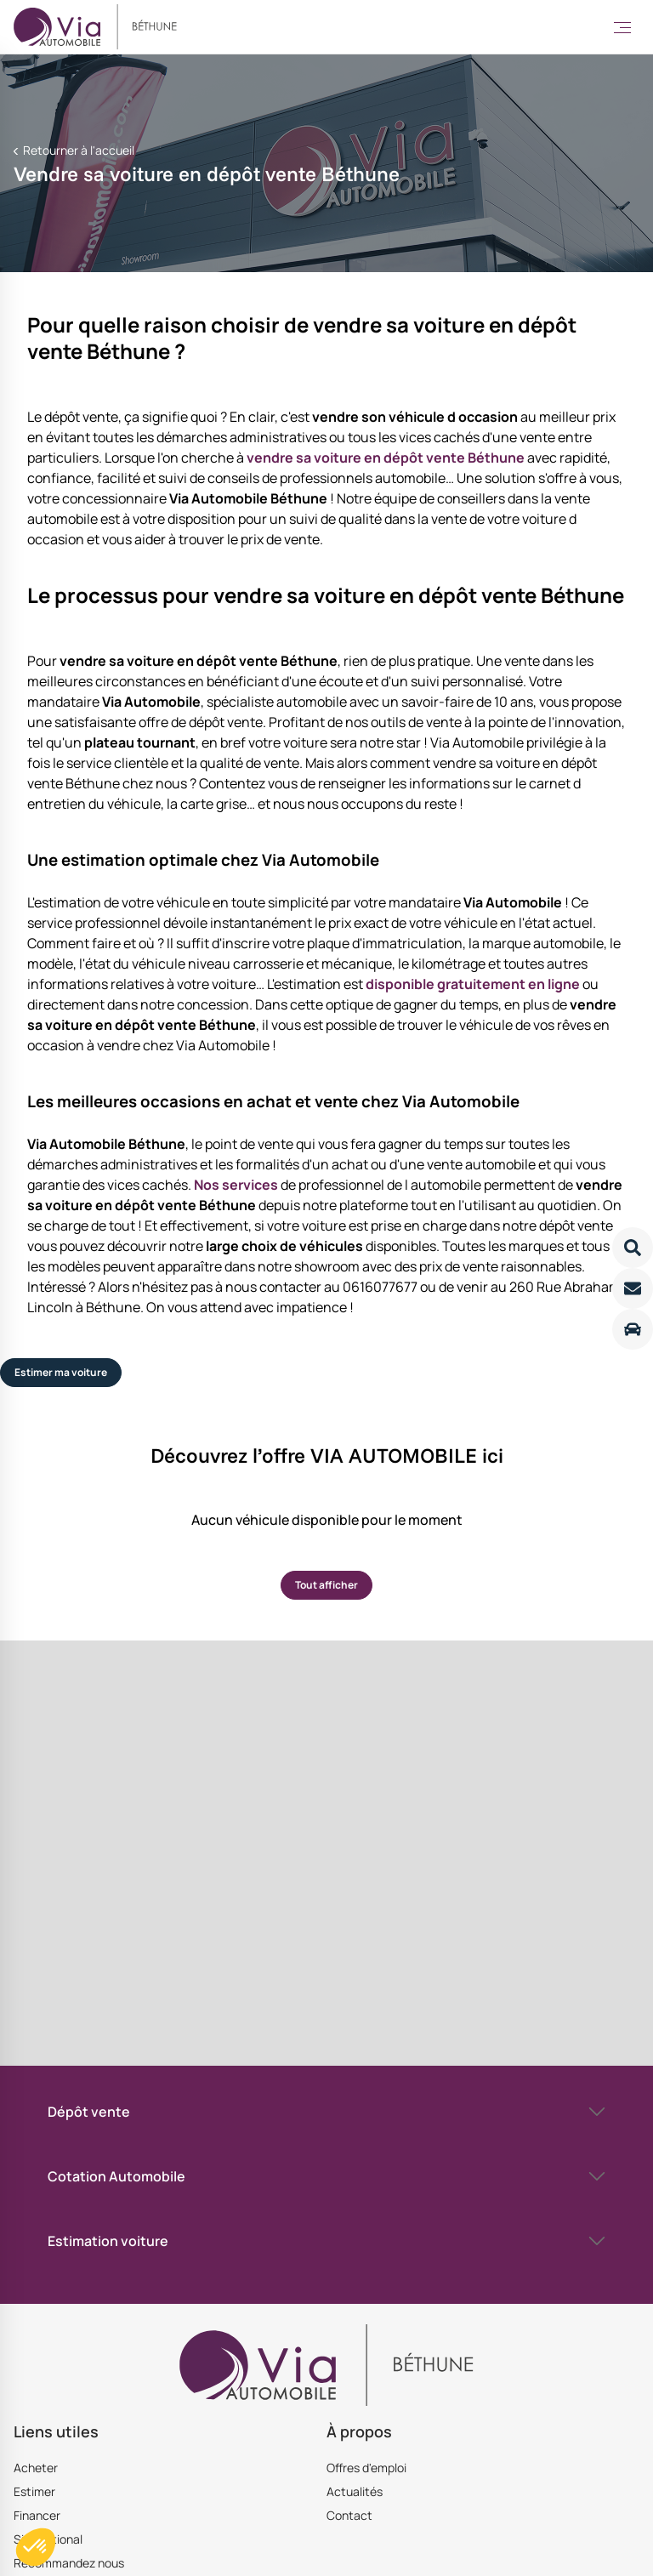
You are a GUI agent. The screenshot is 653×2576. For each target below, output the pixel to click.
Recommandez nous (69, 2563)
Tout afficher (326, 1585)
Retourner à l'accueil (77, 150)
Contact (349, 2515)
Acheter (36, 2467)
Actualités (354, 2491)
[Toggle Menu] (622, 27)
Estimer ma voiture (60, 1372)
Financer (37, 2515)
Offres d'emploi (366, 2467)
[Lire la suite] (632, 1247)
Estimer (34, 2491)
